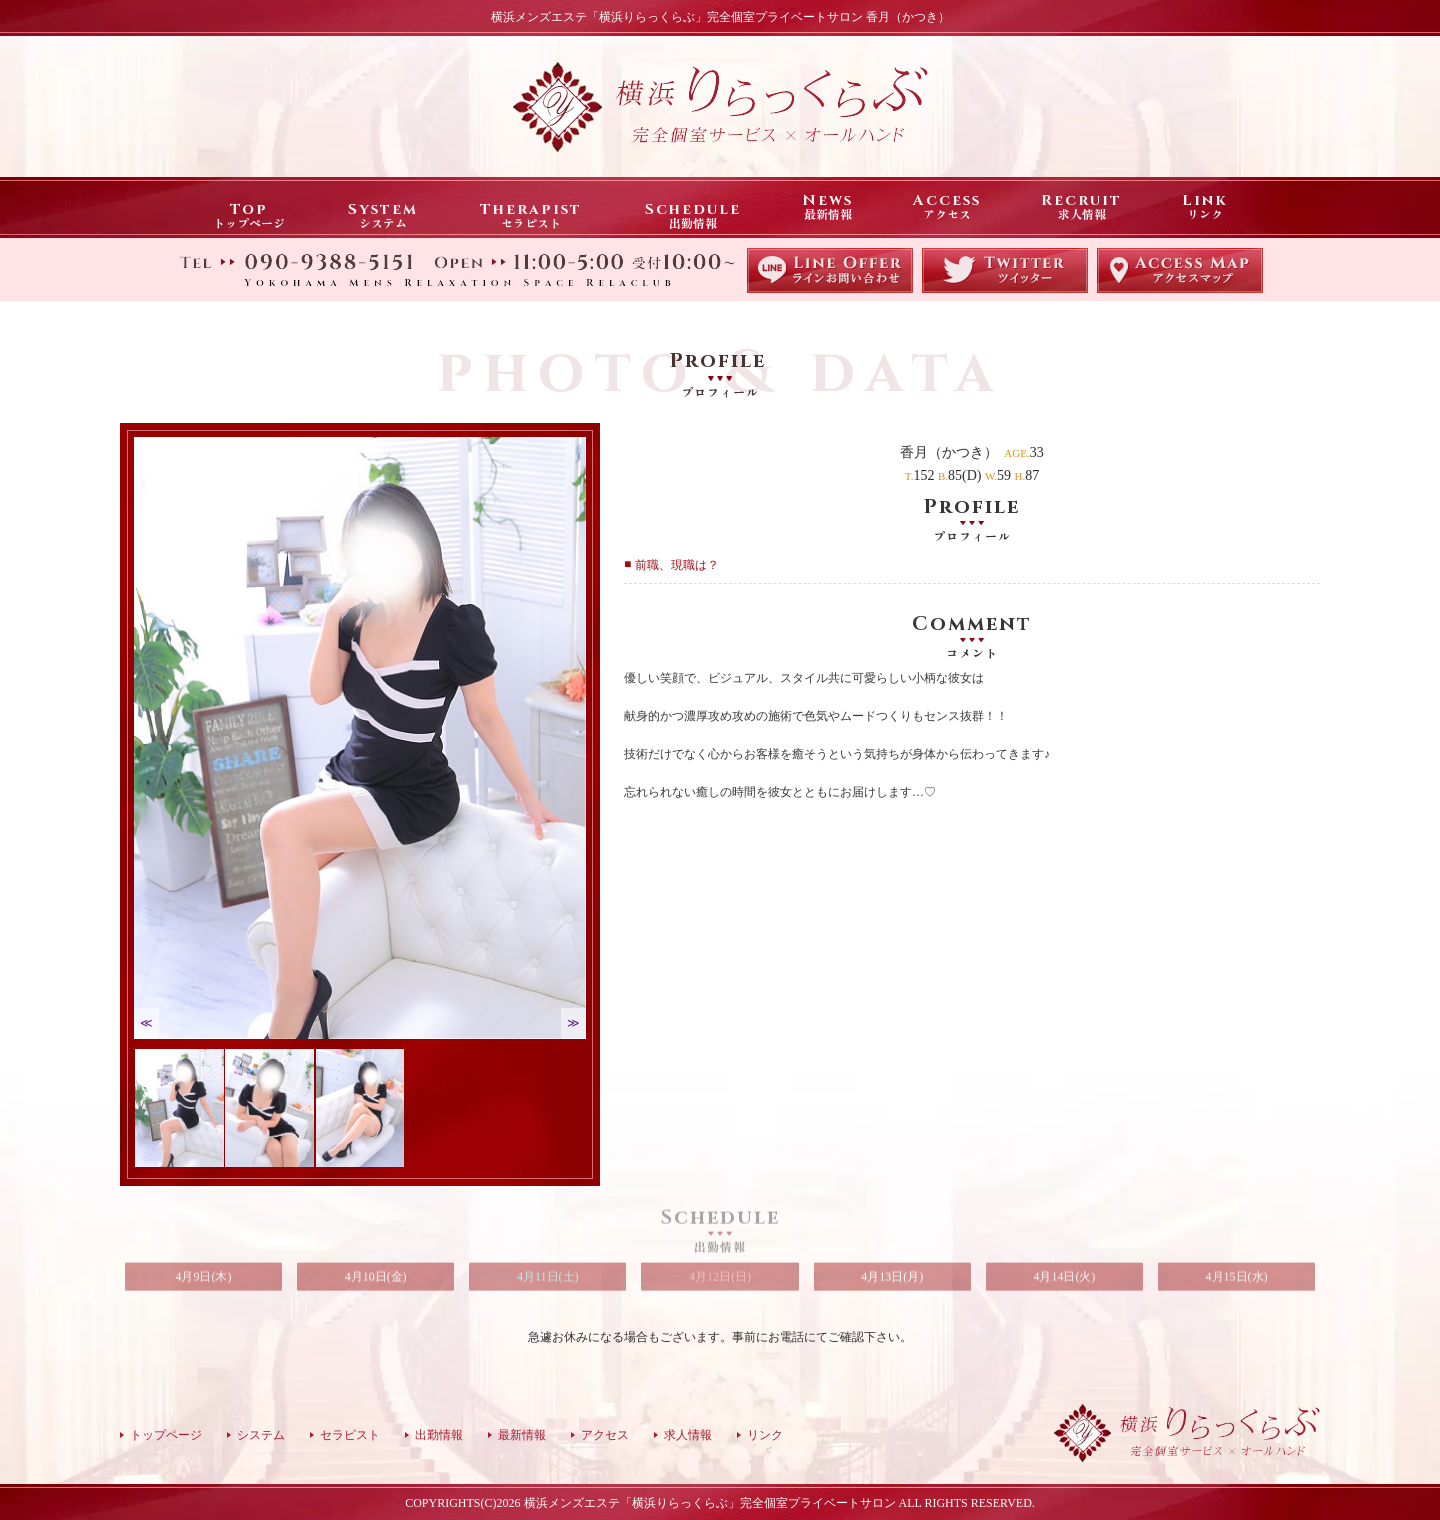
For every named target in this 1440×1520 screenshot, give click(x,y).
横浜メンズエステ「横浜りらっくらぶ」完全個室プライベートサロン (710, 1503)
